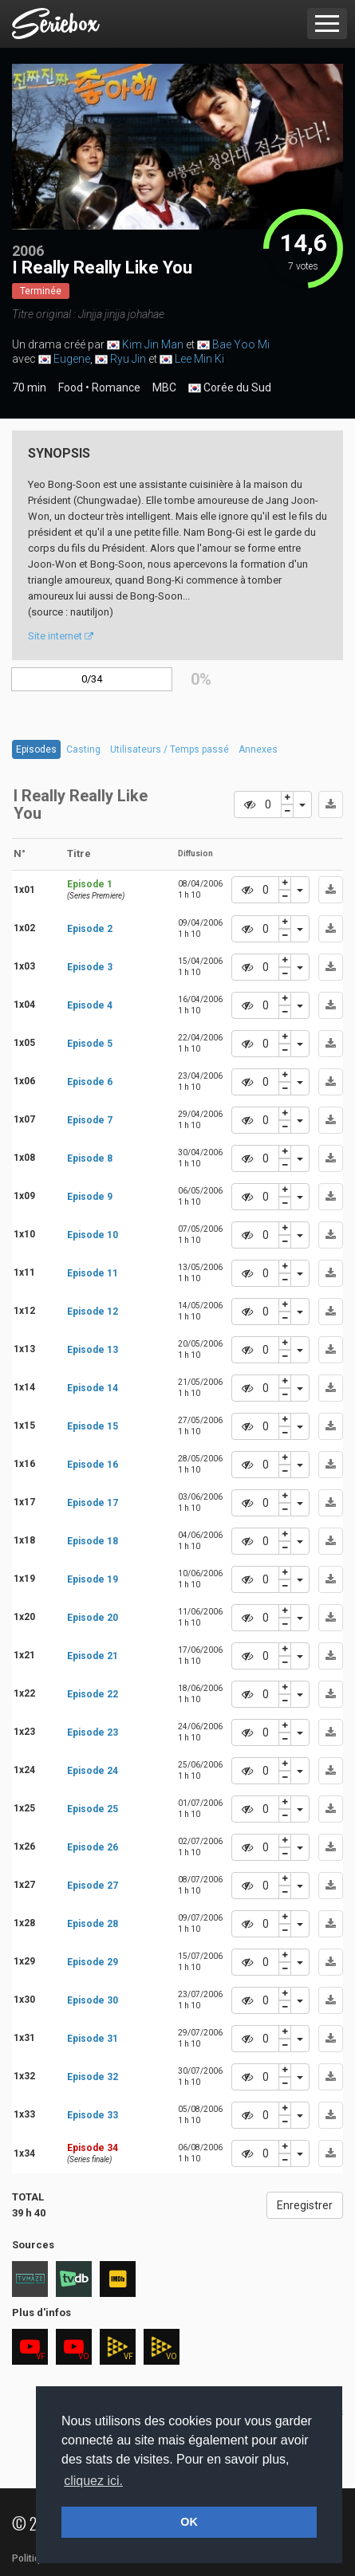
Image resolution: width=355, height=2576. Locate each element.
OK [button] (189, 2521)
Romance (116, 387)
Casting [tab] (83, 749)
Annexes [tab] (258, 749)
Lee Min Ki (199, 358)
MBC (164, 387)
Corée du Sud (229, 388)
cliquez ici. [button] (93, 2481)
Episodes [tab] (36, 749)
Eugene (71, 358)
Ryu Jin (128, 358)
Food (70, 387)
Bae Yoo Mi (241, 344)
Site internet (60, 636)
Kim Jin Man (152, 344)
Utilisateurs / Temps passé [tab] (169, 749)
